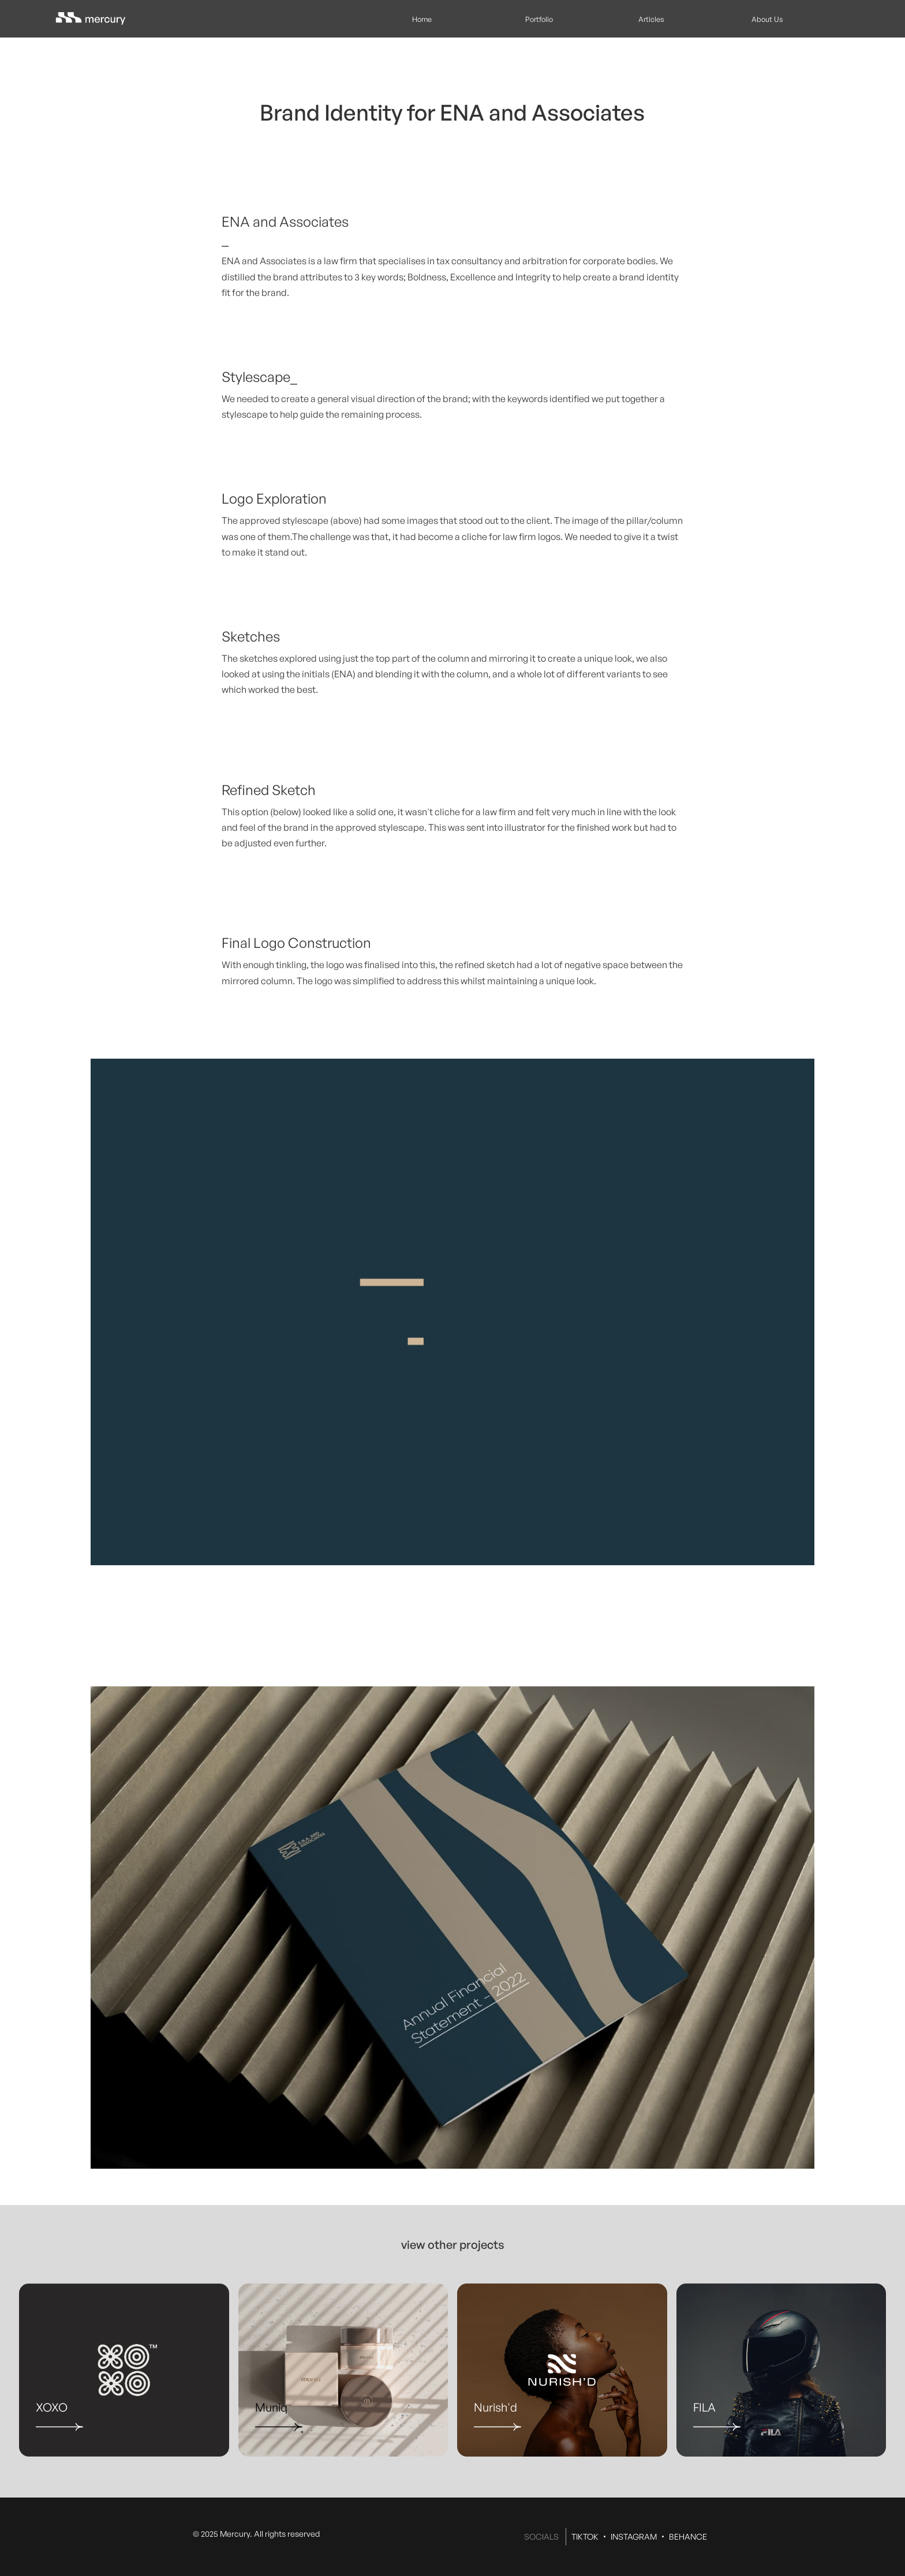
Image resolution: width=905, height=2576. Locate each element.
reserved (303, 2533)
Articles (651, 19)
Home (422, 19)
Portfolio (539, 19)
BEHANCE (688, 2536)
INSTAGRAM (634, 2536)
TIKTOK (585, 2536)
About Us (767, 19)
